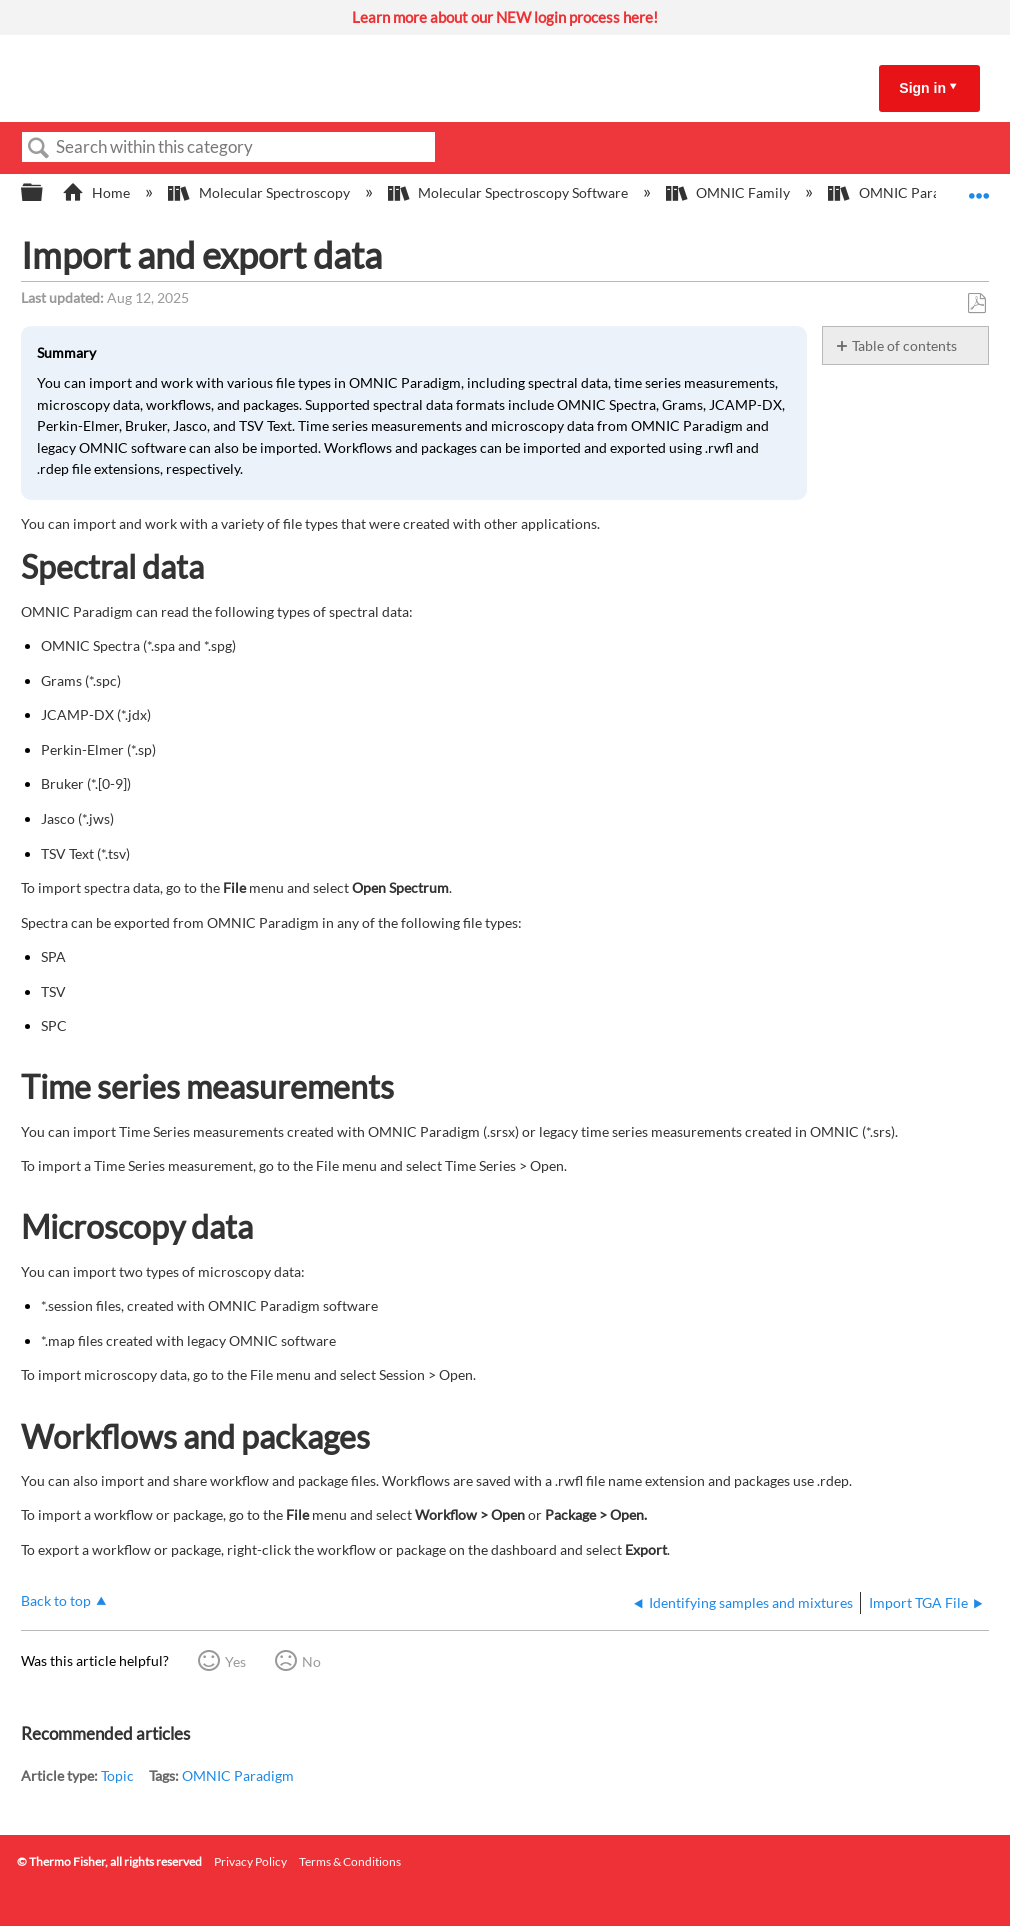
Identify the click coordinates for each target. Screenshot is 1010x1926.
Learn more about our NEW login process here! (505, 17)
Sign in (922, 88)
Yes (235, 1661)
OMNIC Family (729, 192)
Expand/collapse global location (979, 186)
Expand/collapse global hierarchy (45, 193)
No (311, 1661)
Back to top (56, 1600)
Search (39, 148)
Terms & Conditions (350, 1861)
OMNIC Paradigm (238, 1775)
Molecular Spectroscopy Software (509, 192)
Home (97, 192)
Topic (117, 1775)
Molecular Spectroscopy (260, 192)
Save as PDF (976, 303)
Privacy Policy (250, 1861)
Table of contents (904, 345)
